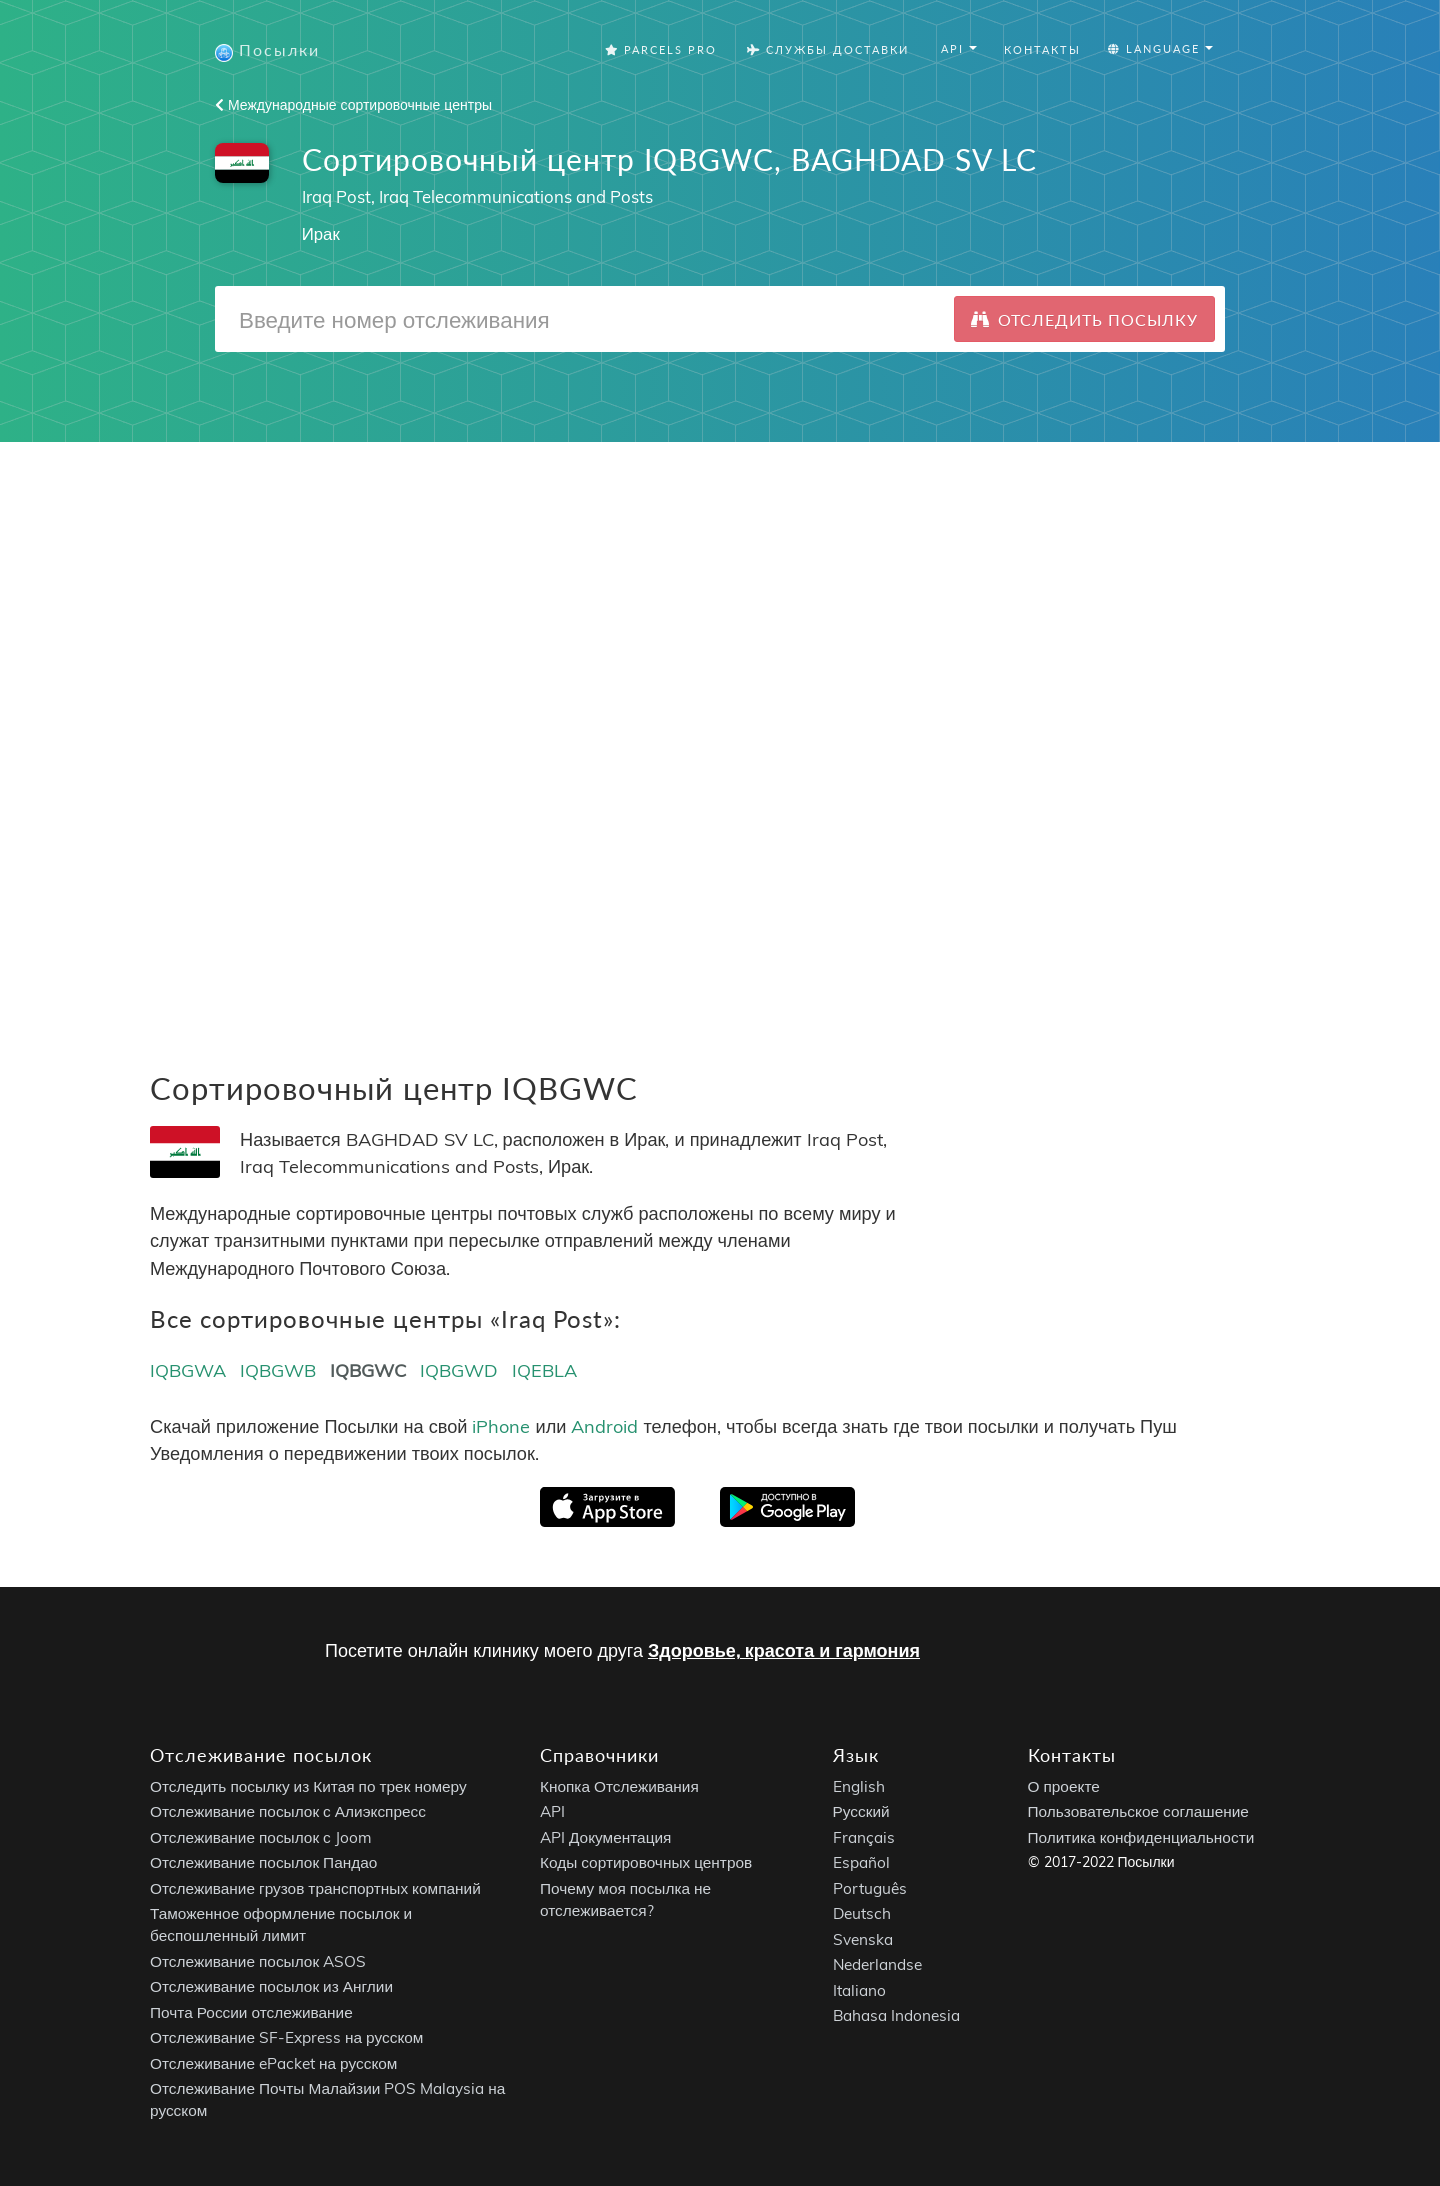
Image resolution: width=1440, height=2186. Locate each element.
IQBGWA (188, 1370)
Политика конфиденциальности (1141, 1837)
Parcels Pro (661, 49)
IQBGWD (459, 1370)
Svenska (863, 1939)
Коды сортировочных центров (646, 1863)
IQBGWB (278, 1370)
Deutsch (862, 1914)
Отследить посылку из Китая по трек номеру (308, 1786)
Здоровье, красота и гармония (784, 1650)
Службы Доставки (828, 49)
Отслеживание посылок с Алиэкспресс (288, 1812)
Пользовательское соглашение (1138, 1812)
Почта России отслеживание (251, 2012)
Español (861, 1863)
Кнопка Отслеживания (619, 1786)
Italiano (859, 1990)
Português (870, 1888)
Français (864, 1837)
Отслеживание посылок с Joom (261, 1837)
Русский (861, 1812)
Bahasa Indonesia (896, 2016)
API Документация (605, 1837)
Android (604, 1426)
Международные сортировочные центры (353, 105)
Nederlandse (877, 1965)
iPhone (501, 1426)
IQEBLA (544, 1370)
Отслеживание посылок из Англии (271, 1987)
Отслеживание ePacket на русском (273, 2063)
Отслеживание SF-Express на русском (286, 2038)
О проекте (1064, 1786)
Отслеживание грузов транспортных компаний (315, 1888)
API (552, 1812)
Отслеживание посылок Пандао (263, 1863)
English (859, 1786)
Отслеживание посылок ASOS (258, 1961)
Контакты (1042, 49)
